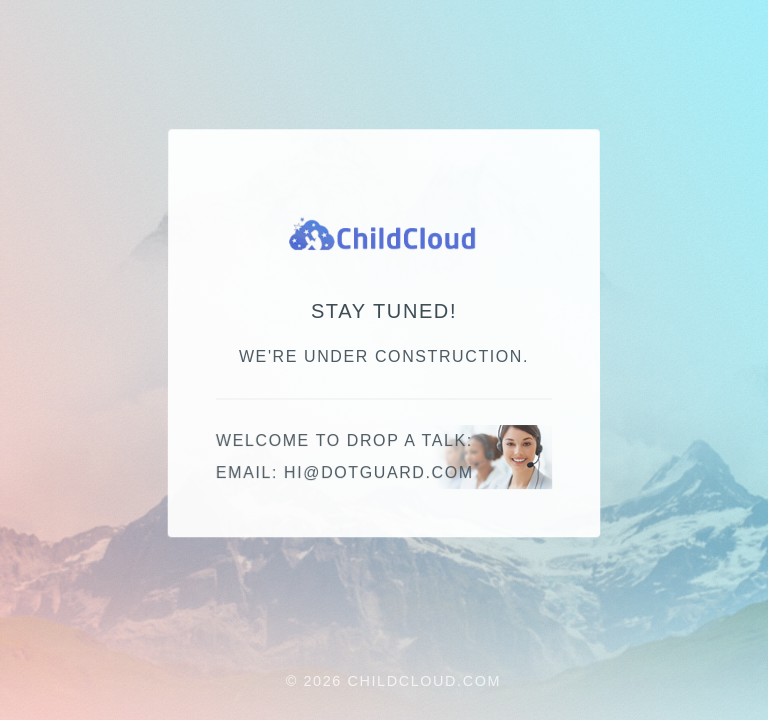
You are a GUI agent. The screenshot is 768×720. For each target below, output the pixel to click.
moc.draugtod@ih (379, 473)
